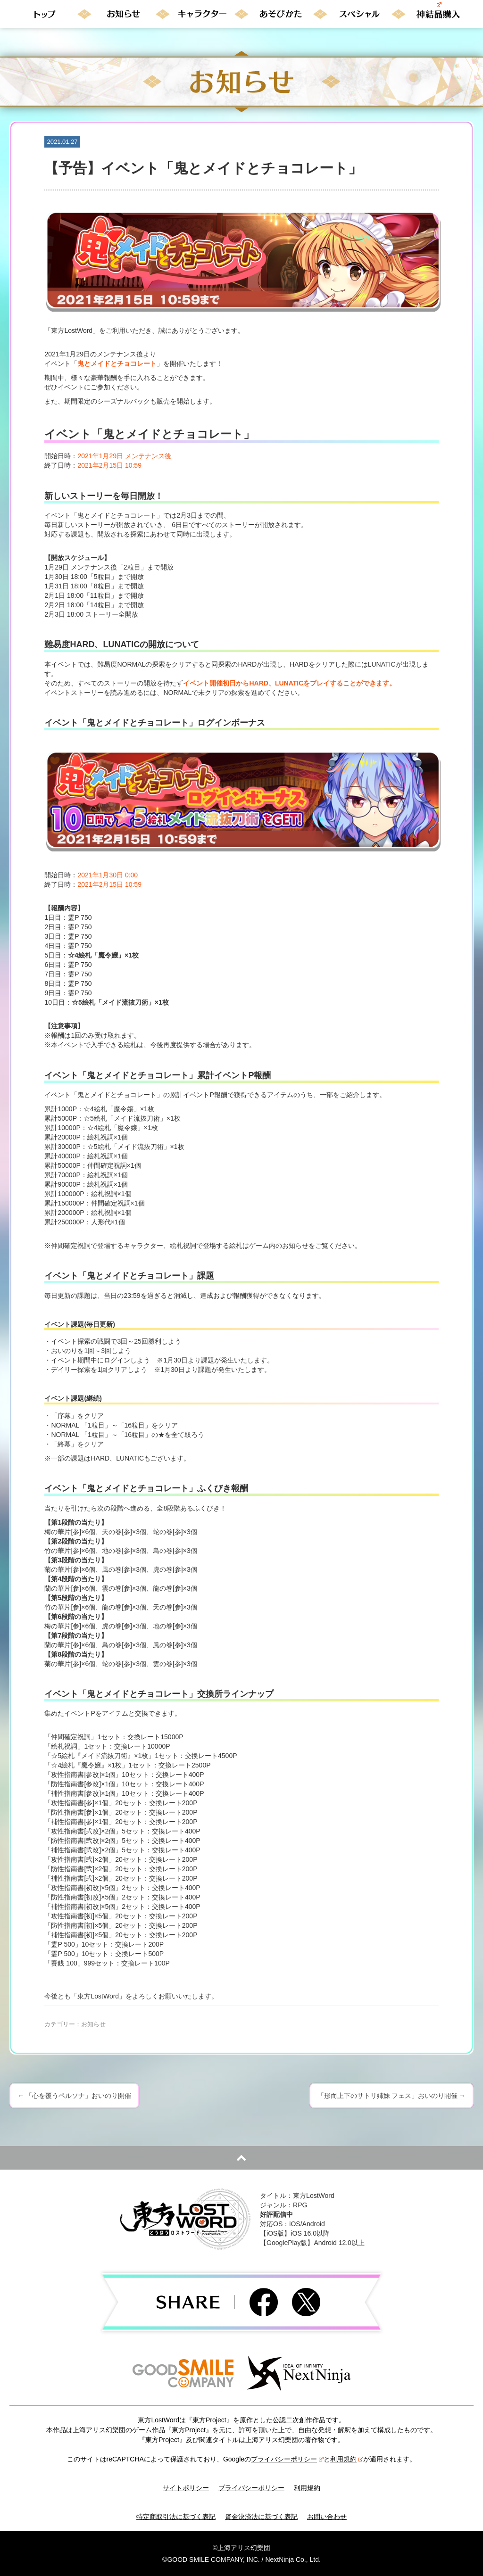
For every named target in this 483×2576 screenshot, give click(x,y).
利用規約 (346, 2459)
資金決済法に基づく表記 (261, 2516)
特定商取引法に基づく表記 (176, 2516)
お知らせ (93, 2024)
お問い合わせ (327, 2516)
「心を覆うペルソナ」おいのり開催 (74, 2095)
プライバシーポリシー (287, 2459)
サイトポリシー (186, 2488)
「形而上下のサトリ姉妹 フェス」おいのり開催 (391, 2095)
